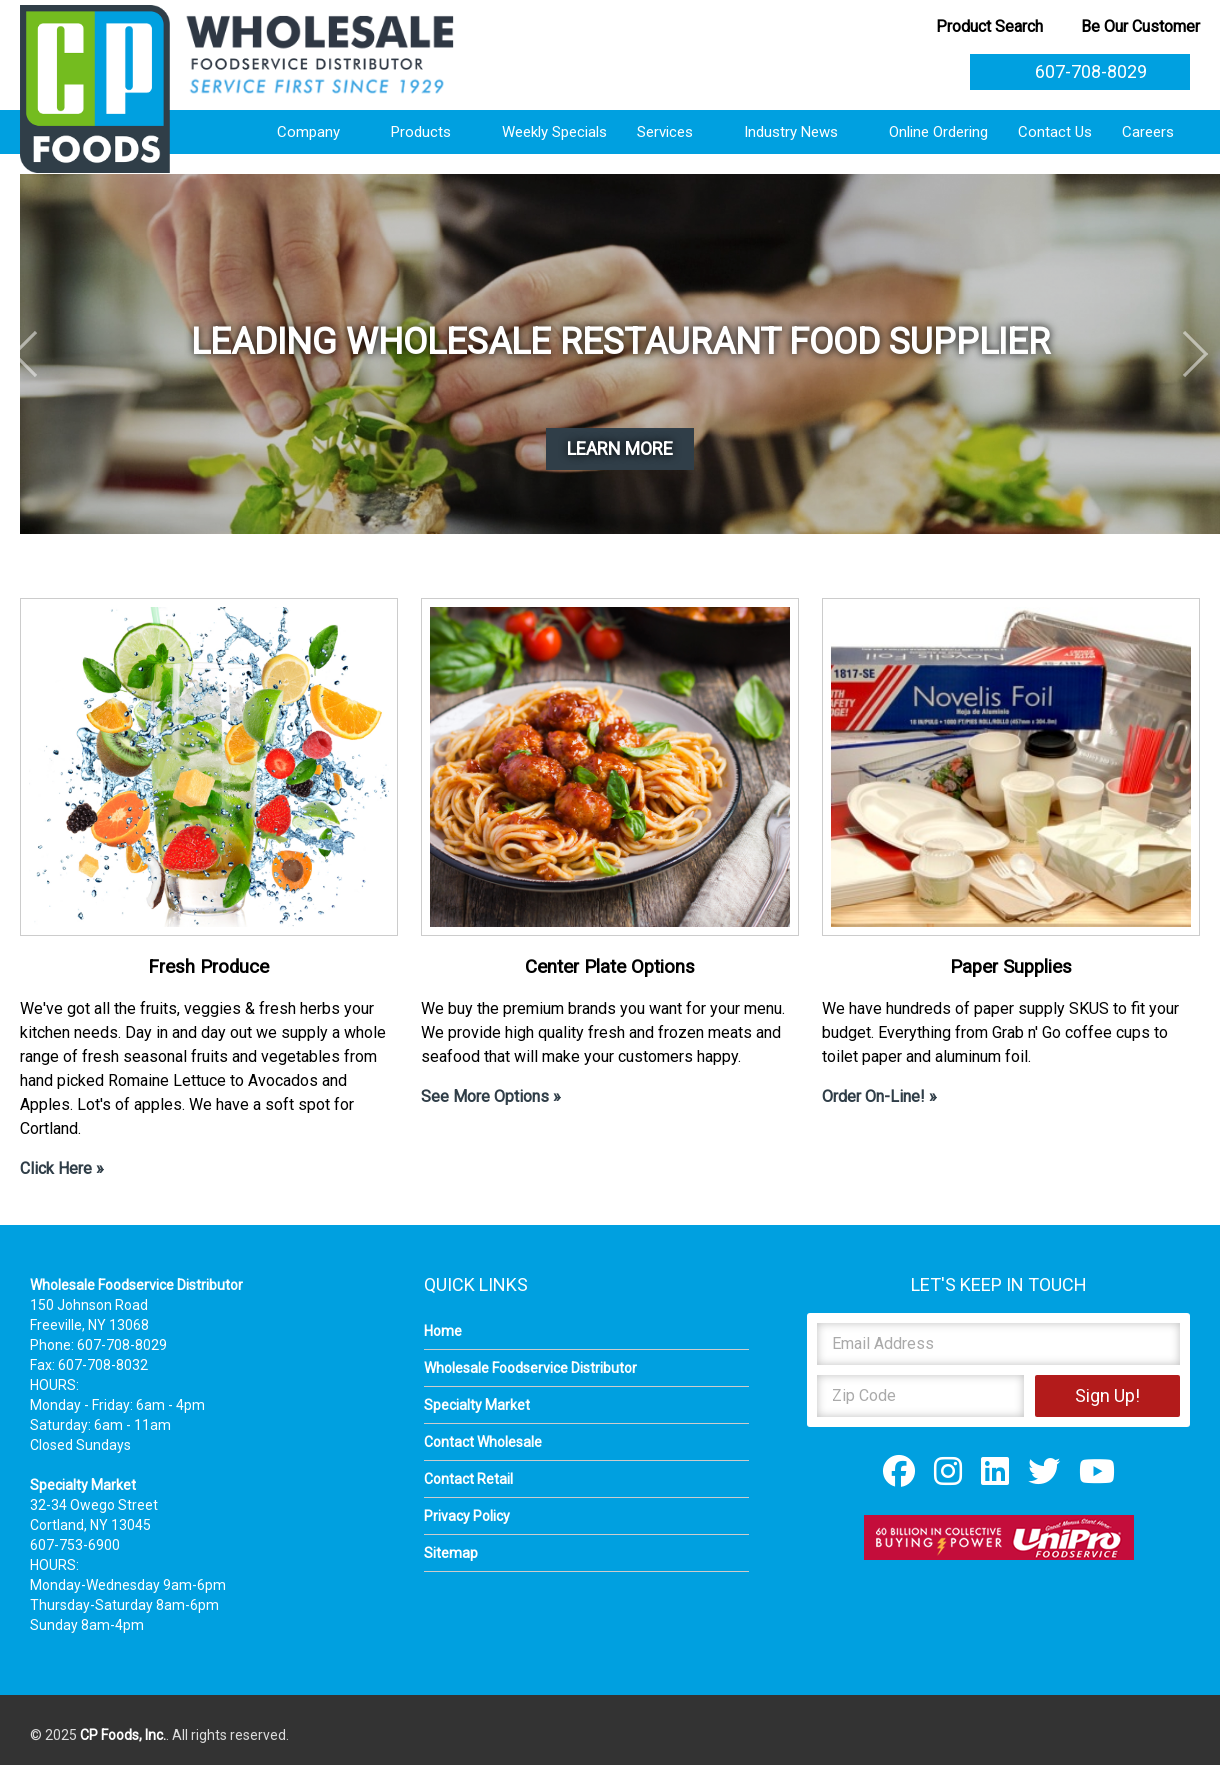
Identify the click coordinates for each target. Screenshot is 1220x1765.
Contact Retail (468, 1479)
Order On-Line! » (879, 1096)
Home (443, 1331)
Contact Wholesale (483, 1442)
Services (675, 132)
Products (431, 132)
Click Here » (62, 1168)
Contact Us (1055, 132)
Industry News (801, 132)
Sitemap (451, 1553)
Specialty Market (477, 1405)
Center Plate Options (610, 967)
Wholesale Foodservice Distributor (530, 1368)
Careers (1158, 132)
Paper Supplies (1011, 967)
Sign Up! (1107, 1395)
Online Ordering (938, 132)
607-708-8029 (1080, 71)
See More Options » (491, 1096)
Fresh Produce (208, 967)
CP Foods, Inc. (123, 1735)
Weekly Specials (554, 132)
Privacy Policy (467, 1516)
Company (319, 132)
